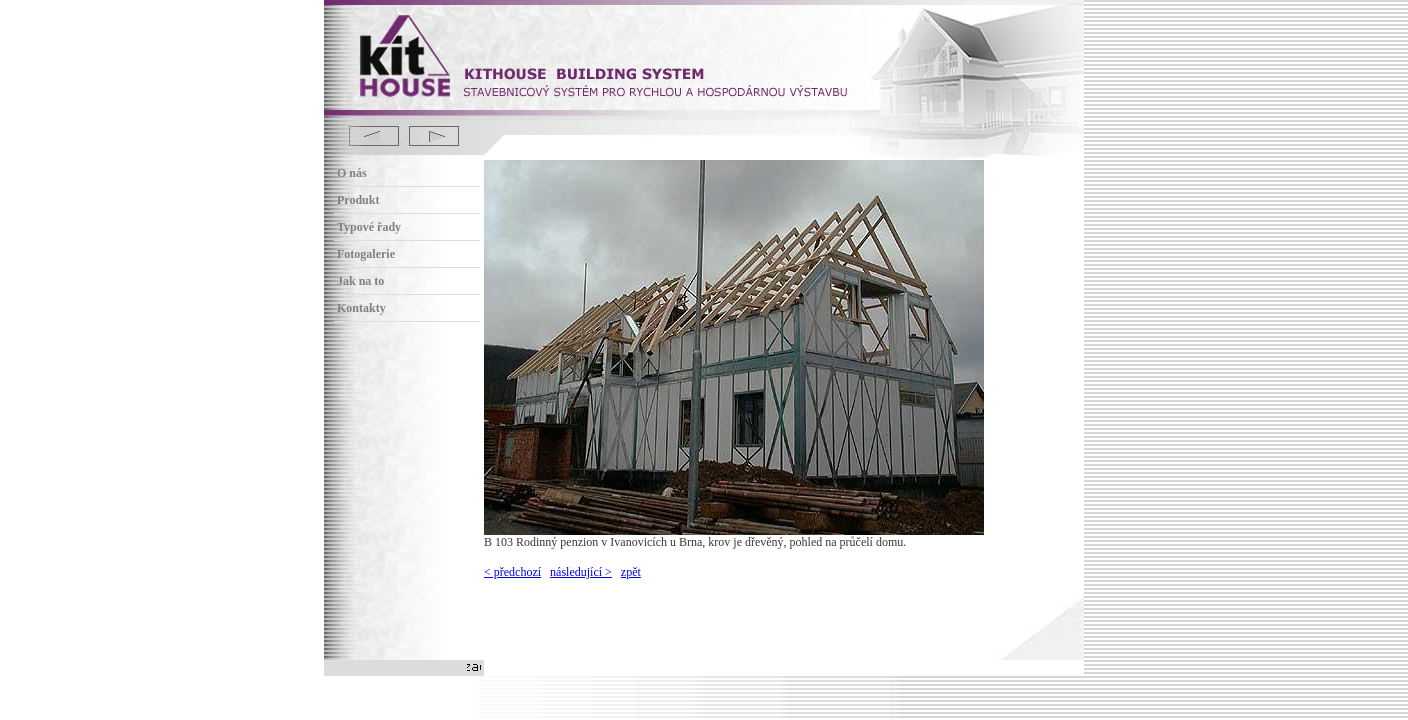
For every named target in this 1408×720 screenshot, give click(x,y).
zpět (631, 572)
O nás (352, 173)
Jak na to (360, 281)
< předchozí (512, 572)
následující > (581, 572)
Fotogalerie (366, 254)
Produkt (358, 200)
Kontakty (361, 308)
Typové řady (369, 227)
